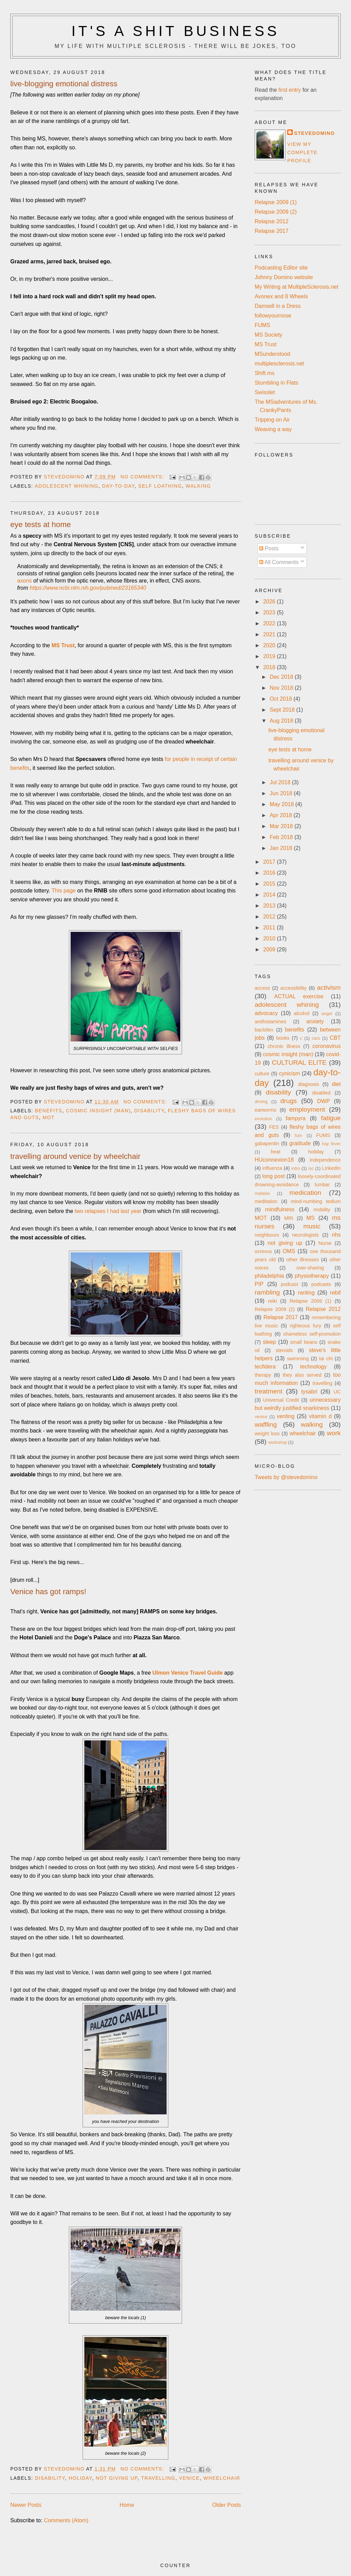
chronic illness (284, 1046)
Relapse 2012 (272, 221)
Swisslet (265, 392)
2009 (270, 949)
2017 (270, 862)
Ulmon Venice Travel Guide (187, 1673)
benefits (48, 1110)
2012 (270, 917)
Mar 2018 (282, 826)
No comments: (143, 476)
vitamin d (320, 1416)
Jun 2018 (282, 793)
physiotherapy (312, 1276)
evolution (263, 1118)
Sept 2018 (283, 710)
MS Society (268, 335)
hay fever (331, 1143)
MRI (288, 1218)
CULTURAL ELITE (299, 1062)
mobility (321, 1209)
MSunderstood (272, 354)
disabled (321, 1093)
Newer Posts (25, 2505)
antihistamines (270, 1021)
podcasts (321, 1284)
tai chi (326, 1358)
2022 (270, 623)
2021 (270, 634)
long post (273, 1176)
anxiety (315, 1021)
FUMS (262, 325)
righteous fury (305, 1325)
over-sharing (310, 1268)
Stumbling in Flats (276, 383)
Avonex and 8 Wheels (281, 296)
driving (261, 1101)
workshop (277, 1442)
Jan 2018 (282, 848)
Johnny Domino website (284, 277)
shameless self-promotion (312, 1334)
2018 (270, 667)
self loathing (160, 486)
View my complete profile (302, 152)
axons (24, 581)
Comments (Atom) (66, 2520)
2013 (270, 906)
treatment (268, 1391)
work (334, 1433)
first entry (289, 90)
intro (295, 1168)
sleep (269, 1342)
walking (198, 486)
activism (329, 987)
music (311, 1226)
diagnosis (308, 1084)
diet (336, 1084)
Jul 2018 (281, 782)
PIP (259, 1284)
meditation (266, 1201)
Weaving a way (273, 429)
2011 (270, 927)
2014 (270, 895)
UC (337, 1392)
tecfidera (265, 1367)
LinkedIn (331, 1168)
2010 (270, 938)
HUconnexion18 (274, 1160)
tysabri (309, 1392)
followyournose (273, 315)
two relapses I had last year (108, 1211)
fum (298, 1135)
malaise (262, 1193)
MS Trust (266, 344)
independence (325, 1160)
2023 (270, 612)
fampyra (295, 1118)
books (282, 1038)
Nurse (324, 1243)
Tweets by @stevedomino (286, 1477)
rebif (335, 1293)
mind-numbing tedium (316, 1201)
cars (316, 1038)
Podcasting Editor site (281, 268)
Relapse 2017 (272, 231)
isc (311, 1168)
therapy (263, 1375)
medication (305, 1192)
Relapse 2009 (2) (276, 212)
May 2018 (282, 804)
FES (274, 1127)
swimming (298, 1358)
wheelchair (221, 2478)
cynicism (289, 1073)
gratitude (300, 1143)
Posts (268, 548)
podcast (289, 1284)
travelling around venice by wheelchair (75, 1156)
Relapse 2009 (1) (276, 202)
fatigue (331, 1118)
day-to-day (118, 486)
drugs (288, 1100)
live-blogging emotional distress (63, 83)
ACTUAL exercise (299, 996)
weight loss (267, 1433)
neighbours (267, 1235)
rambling (267, 1292)
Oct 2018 (281, 699)
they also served (302, 1375)
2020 (270, 645)
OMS (289, 1251)
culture (262, 1073)
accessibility (293, 988)
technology (313, 1367)
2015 (270, 884)
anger (326, 1013)
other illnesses (302, 1259)
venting (285, 1416)
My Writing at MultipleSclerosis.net (296, 287)
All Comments (279, 562)
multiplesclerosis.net (279, 363)
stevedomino (314, 133)
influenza (272, 1168)
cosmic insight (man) (98, 1110)
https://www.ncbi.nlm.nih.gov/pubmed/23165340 (88, 588)
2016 (270, 873)
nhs (336, 1235)
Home (127, 2505)
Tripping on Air (272, 420)
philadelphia (269, 1276)
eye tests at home (40, 524)
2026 (270, 601)
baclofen (264, 1030)
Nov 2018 (282, 688)
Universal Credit (281, 1400)
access (262, 988)
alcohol (302, 1013)
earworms (265, 1110)
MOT (49, 1117)
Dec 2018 (282, 677)
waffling (266, 1424)
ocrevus (263, 1251)
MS (310, 1218)
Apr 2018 (281, 815)
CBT (335, 1038)
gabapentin (267, 1143)
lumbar (322, 1184)
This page (63, 890)
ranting (306, 1293)
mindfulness (279, 1209)
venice (189, 2478)
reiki (272, 1301)
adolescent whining (66, 486)
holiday (80, 2478)
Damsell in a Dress (278, 306)
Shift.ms (265, 373)
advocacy (266, 1013)
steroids (284, 1350)
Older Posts (226, 2505)
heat (275, 1151)
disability (149, 1110)
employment (307, 1109)
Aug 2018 (282, 721)
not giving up (116, 2478)
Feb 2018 (282, 837)
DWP (323, 1101)
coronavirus (326, 1046)
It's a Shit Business (175, 31)
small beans (303, 1342)
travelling (158, 2478)
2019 (270, 656)
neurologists (305, 1235)
